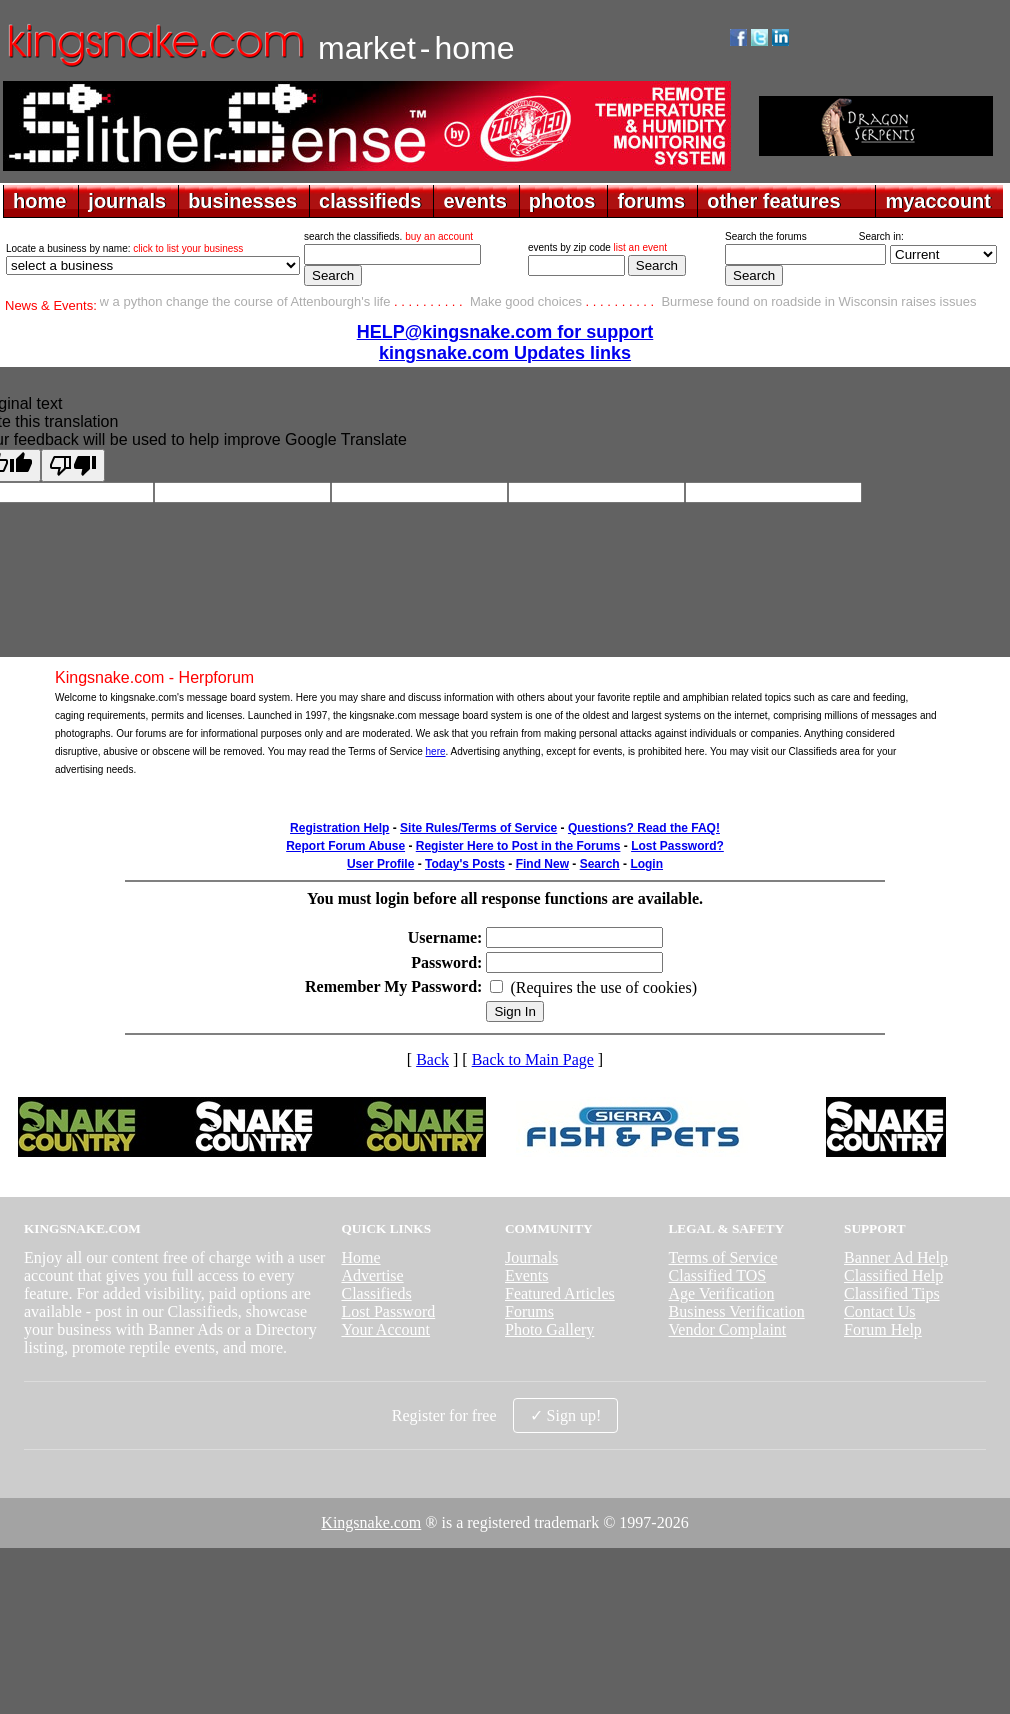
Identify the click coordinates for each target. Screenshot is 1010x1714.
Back (432, 1059)
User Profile (380, 864)
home (39, 201)
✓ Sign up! (566, 1415)
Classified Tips (892, 1293)
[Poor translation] (73, 465)
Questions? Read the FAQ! (644, 828)
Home (360, 1257)
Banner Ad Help (896, 1257)
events (474, 201)
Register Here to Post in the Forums (518, 846)
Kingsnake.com (371, 1522)
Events (527, 1275)
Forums (529, 1311)
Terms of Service (723, 1257)
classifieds (370, 201)
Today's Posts (465, 864)
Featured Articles (560, 1293)
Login (646, 864)
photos (562, 201)
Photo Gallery (549, 1329)
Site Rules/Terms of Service (478, 828)
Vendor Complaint (728, 1329)
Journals (531, 1257)
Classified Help (893, 1275)
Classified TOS (718, 1275)
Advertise (372, 1275)
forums (651, 201)
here (436, 751)
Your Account (385, 1329)
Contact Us (880, 1311)
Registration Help (339, 828)
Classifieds (376, 1293)
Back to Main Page (533, 1059)
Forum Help (883, 1329)
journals (127, 201)
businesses (242, 201)
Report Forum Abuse (345, 846)
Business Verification (737, 1311)
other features (773, 201)
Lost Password (388, 1311)
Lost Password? (677, 846)
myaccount (938, 201)
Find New (542, 864)
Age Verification (722, 1293)
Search (600, 864)
